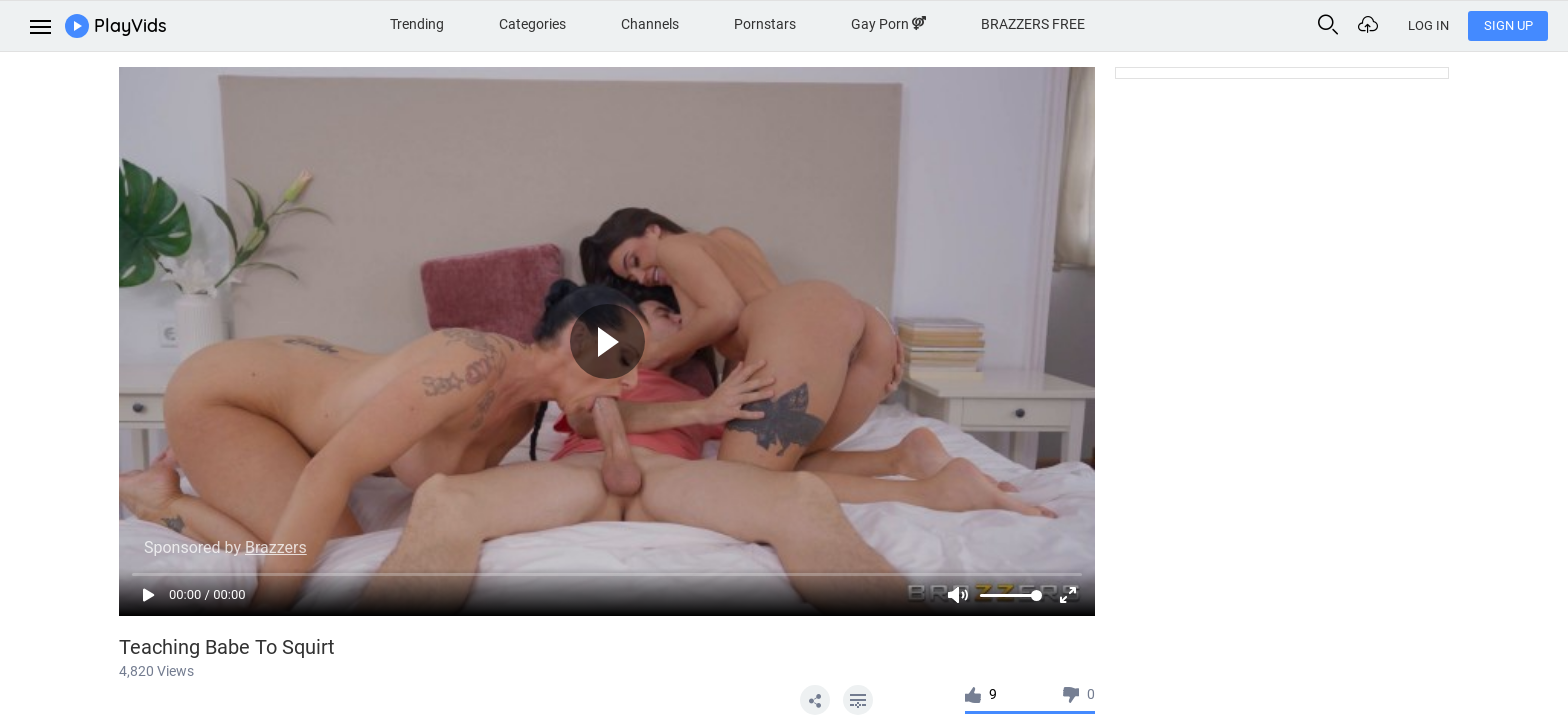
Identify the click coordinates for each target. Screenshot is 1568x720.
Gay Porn (888, 24)
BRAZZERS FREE (1033, 24)
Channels (650, 24)
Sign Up (1508, 25)
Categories (532, 24)
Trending (417, 24)
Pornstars (765, 24)
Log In (1428, 25)
